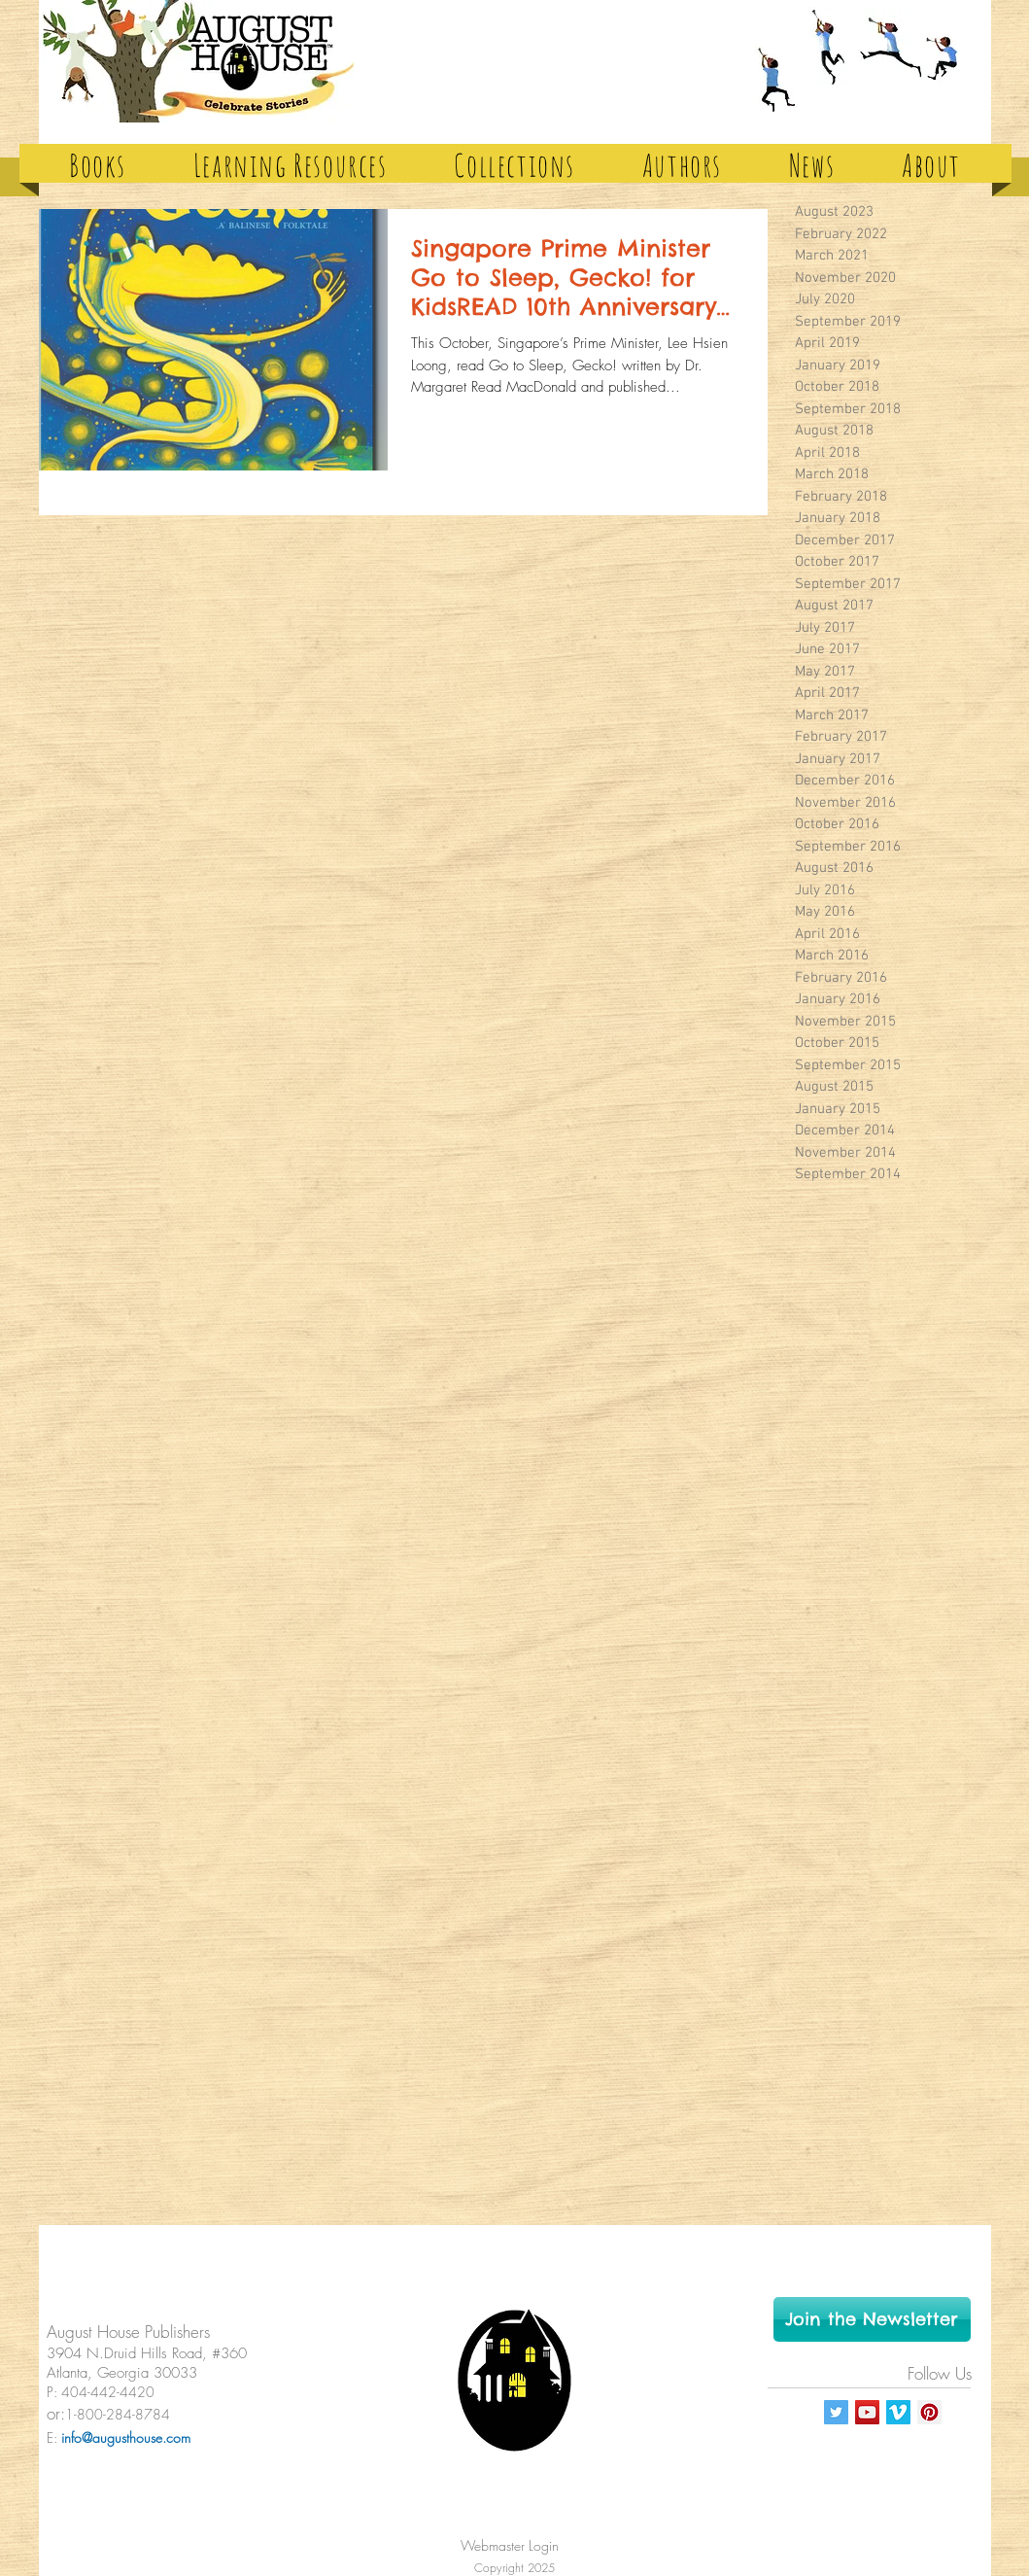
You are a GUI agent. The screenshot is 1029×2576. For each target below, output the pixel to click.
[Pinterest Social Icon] (929, 2412)
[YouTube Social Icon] (867, 2412)
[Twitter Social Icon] (836, 2412)
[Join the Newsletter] (872, 2319)
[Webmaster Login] (510, 2545)
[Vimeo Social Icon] (898, 2412)
